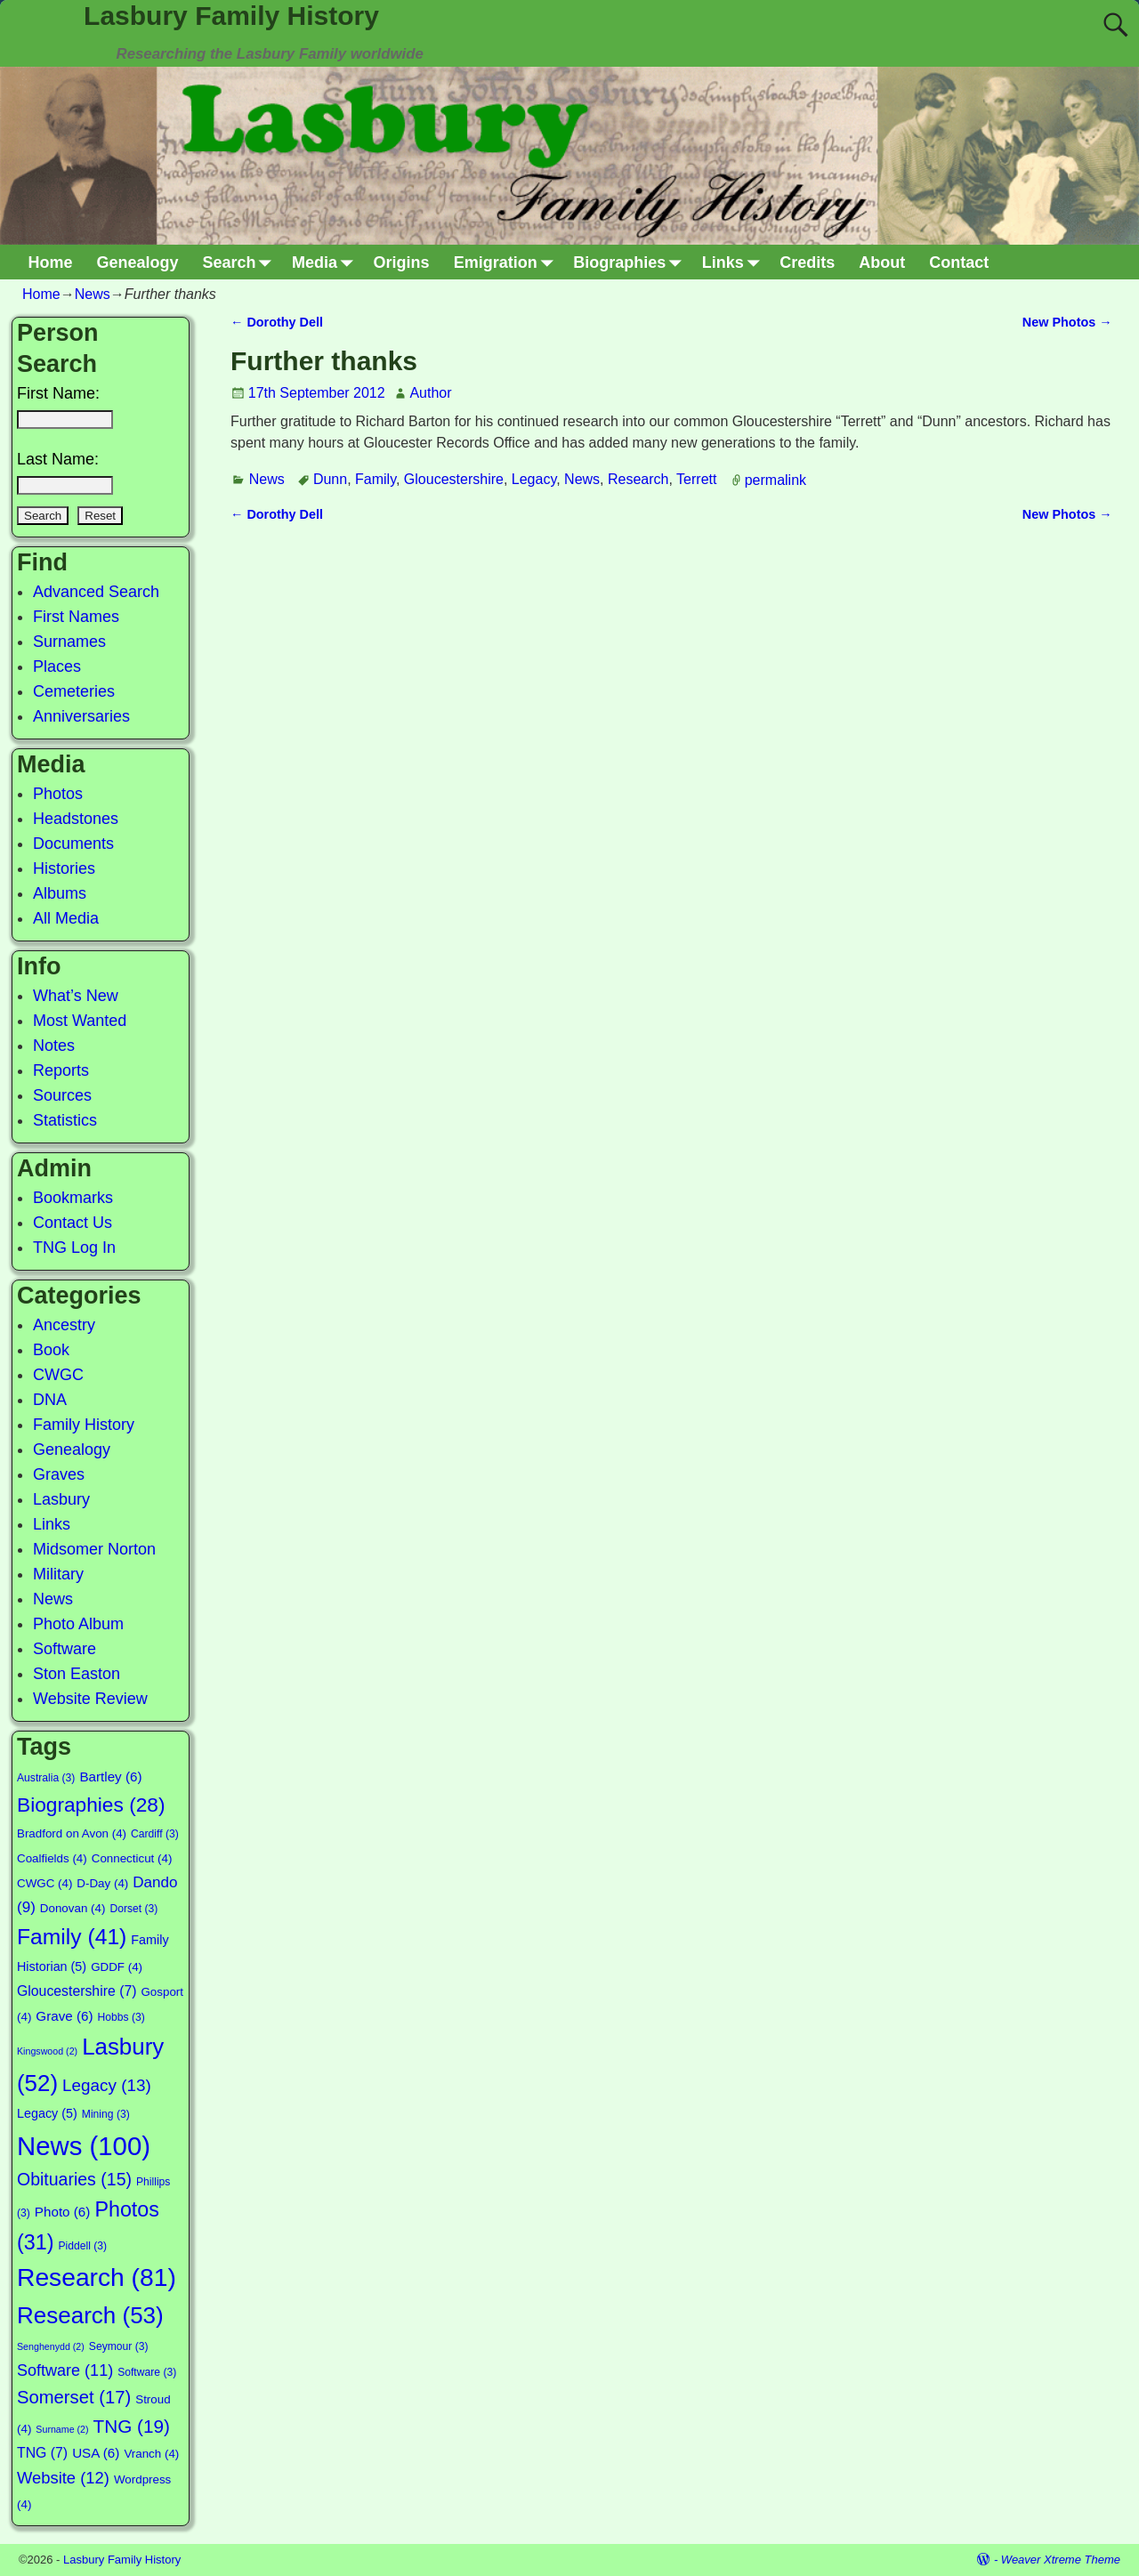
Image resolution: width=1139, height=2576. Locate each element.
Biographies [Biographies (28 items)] (91, 1804)
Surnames (69, 641)
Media (326, 262)
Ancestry (64, 1325)
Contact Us (72, 1222)
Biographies (631, 262)
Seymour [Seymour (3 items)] (119, 2346)
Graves (59, 1474)
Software (64, 1649)
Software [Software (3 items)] (146, 2372)
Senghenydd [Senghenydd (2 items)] (51, 2346)
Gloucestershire (454, 479)
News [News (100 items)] (83, 2145)
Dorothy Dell (276, 322)
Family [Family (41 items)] (71, 1937)
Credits (807, 262)
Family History (83, 1424)
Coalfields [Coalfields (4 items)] (52, 1858)
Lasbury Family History (231, 15)
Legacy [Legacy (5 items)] (47, 2113)
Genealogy (138, 262)
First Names (76, 617)
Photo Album (78, 1624)
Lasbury (61, 1499)
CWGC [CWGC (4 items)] (44, 1883)
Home (50, 262)
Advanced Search (96, 592)
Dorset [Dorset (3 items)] (133, 1908)
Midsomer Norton (94, 1549)
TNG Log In (74, 1247)
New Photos (1067, 322)
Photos (58, 794)
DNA (50, 1400)
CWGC (58, 1375)
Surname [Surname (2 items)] (62, 2429)
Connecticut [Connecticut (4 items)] (132, 1858)
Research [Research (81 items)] (96, 2277)
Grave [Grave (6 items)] (64, 2015)
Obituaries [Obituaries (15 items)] (74, 2179)
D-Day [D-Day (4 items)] (102, 1883)
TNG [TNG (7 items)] (42, 2452)
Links (735, 262)
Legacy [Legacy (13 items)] (106, 2085)
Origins (402, 262)
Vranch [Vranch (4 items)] (151, 2453)
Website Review (90, 1699)
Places (57, 666)
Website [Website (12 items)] (63, 2477)
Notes (54, 1045)
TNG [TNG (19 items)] (131, 2426)
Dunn (330, 479)
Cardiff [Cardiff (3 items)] (155, 1834)
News (92, 294)
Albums (59, 893)
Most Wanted (79, 1021)
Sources (62, 1095)
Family (375, 479)
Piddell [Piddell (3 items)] (82, 2246)
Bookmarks (73, 1198)
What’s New (75, 996)
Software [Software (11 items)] (65, 2370)
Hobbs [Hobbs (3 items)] (121, 2017)
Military (58, 1574)
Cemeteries (74, 691)
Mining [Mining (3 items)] (106, 2114)
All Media (66, 918)
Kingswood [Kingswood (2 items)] (47, 2051)
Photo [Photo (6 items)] (63, 2211)
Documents (73, 843)
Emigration (507, 262)
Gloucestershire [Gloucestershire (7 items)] (76, 1991)
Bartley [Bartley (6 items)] (110, 1776)
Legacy (534, 479)
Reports (61, 1070)
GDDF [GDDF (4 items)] (116, 1967)
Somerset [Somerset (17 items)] (74, 2397)
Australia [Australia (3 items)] (46, 1778)
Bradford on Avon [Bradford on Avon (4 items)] (71, 1833)
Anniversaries (81, 716)
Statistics (65, 1120)
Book (51, 1350)
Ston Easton (76, 1674)
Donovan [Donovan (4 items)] (73, 1908)
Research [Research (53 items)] (90, 2315)
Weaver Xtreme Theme (1060, 2559)
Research (638, 479)
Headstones (75, 819)
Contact (959, 262)
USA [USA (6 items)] (95, 2452)
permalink (775, 479)
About (882, 262)
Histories (64, 868)
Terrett (696, 479)
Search (241, 262)
